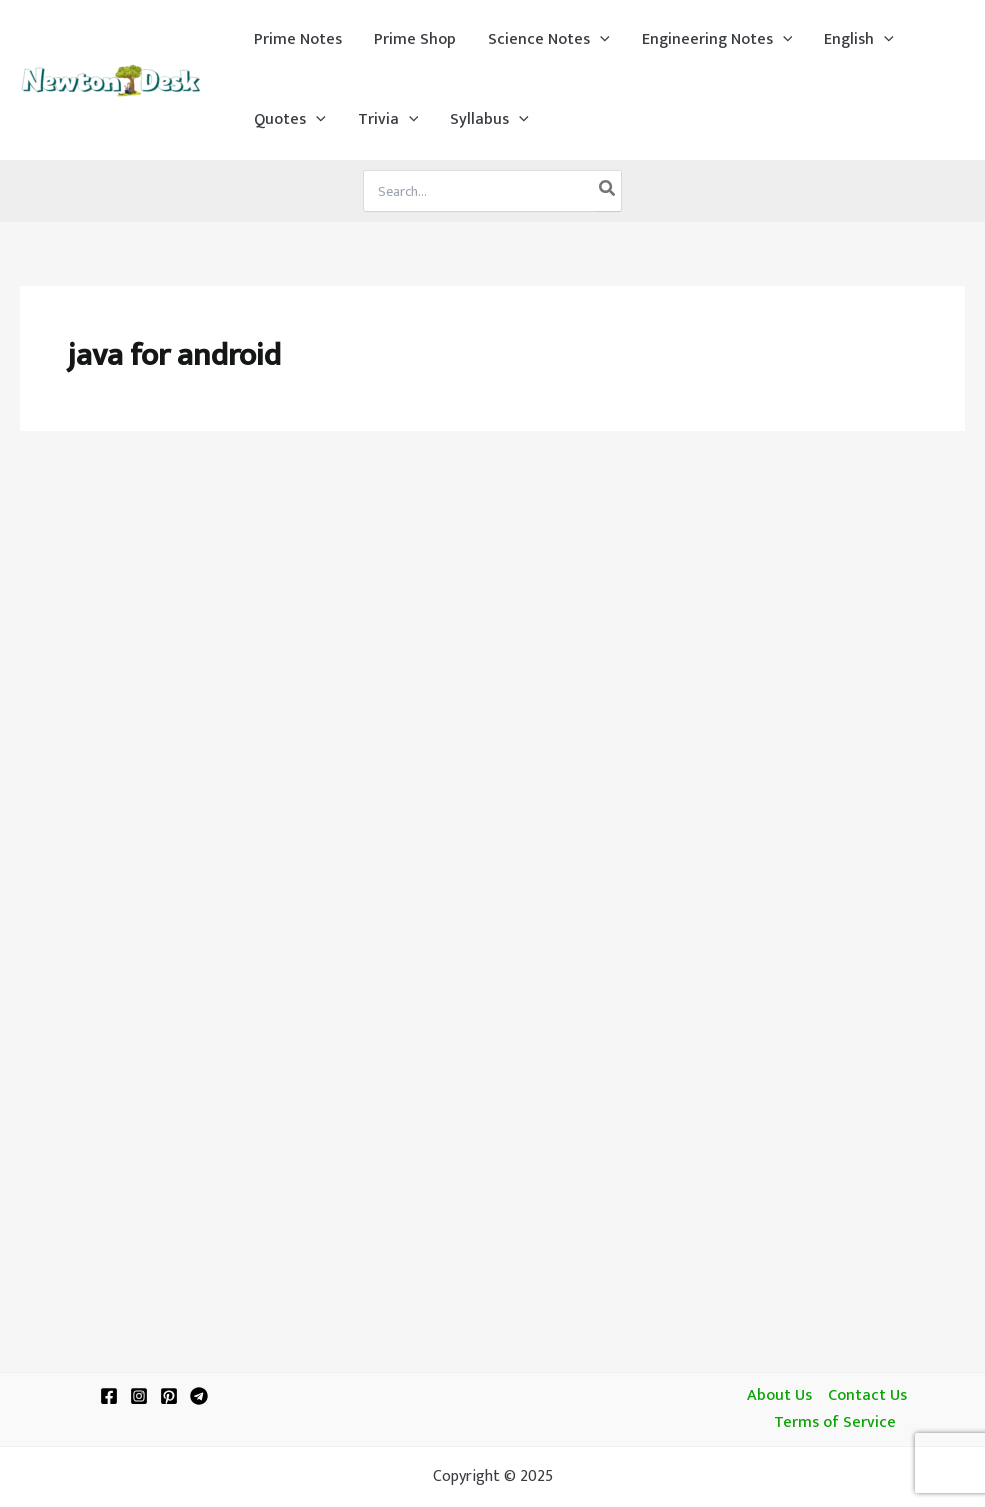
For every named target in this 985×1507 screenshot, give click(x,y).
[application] (600, 40)
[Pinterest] (169, 1396)
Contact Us (867, 1396)
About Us (779, 1396)
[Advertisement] (492, 602)
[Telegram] (199, 1396)
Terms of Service (835, 1423)
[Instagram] (139, 1396)
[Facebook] (109, 1396)
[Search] (608, 191)
